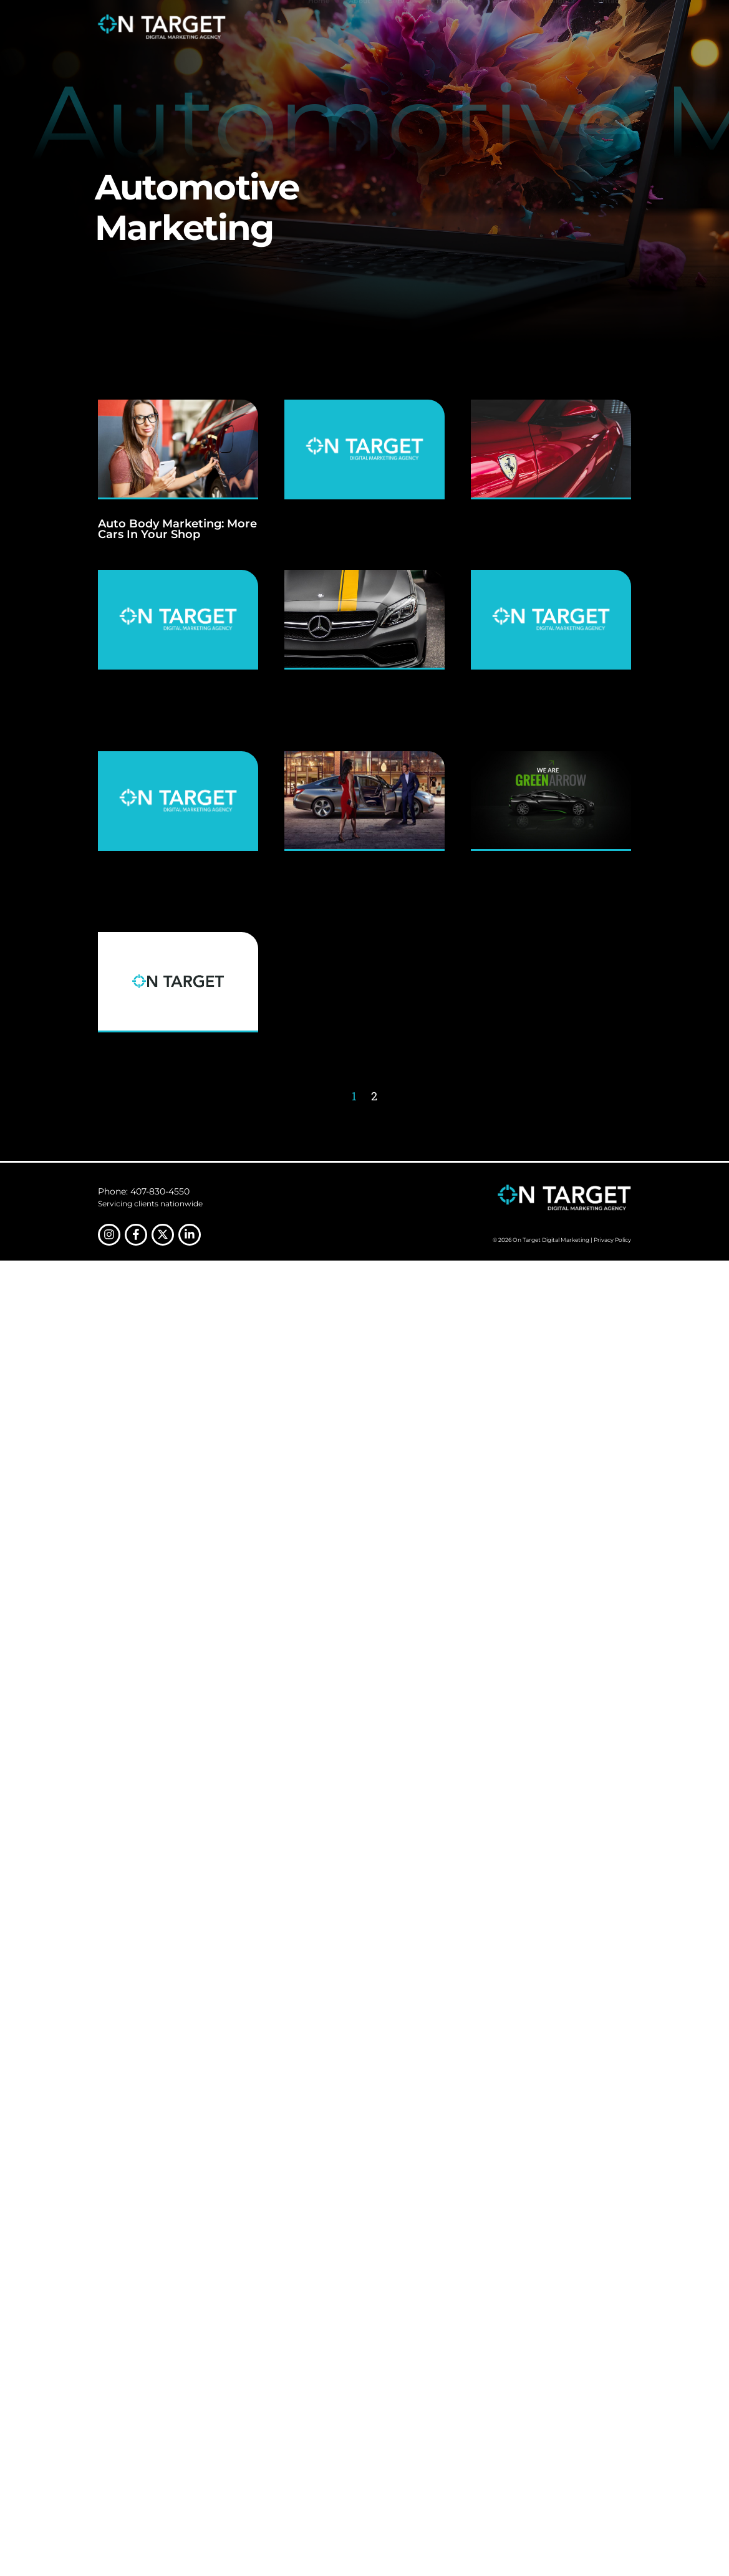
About (359, 26)
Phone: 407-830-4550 (144, 1191)
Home (319, 26)
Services (403, 26)
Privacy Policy (612, 1239)
